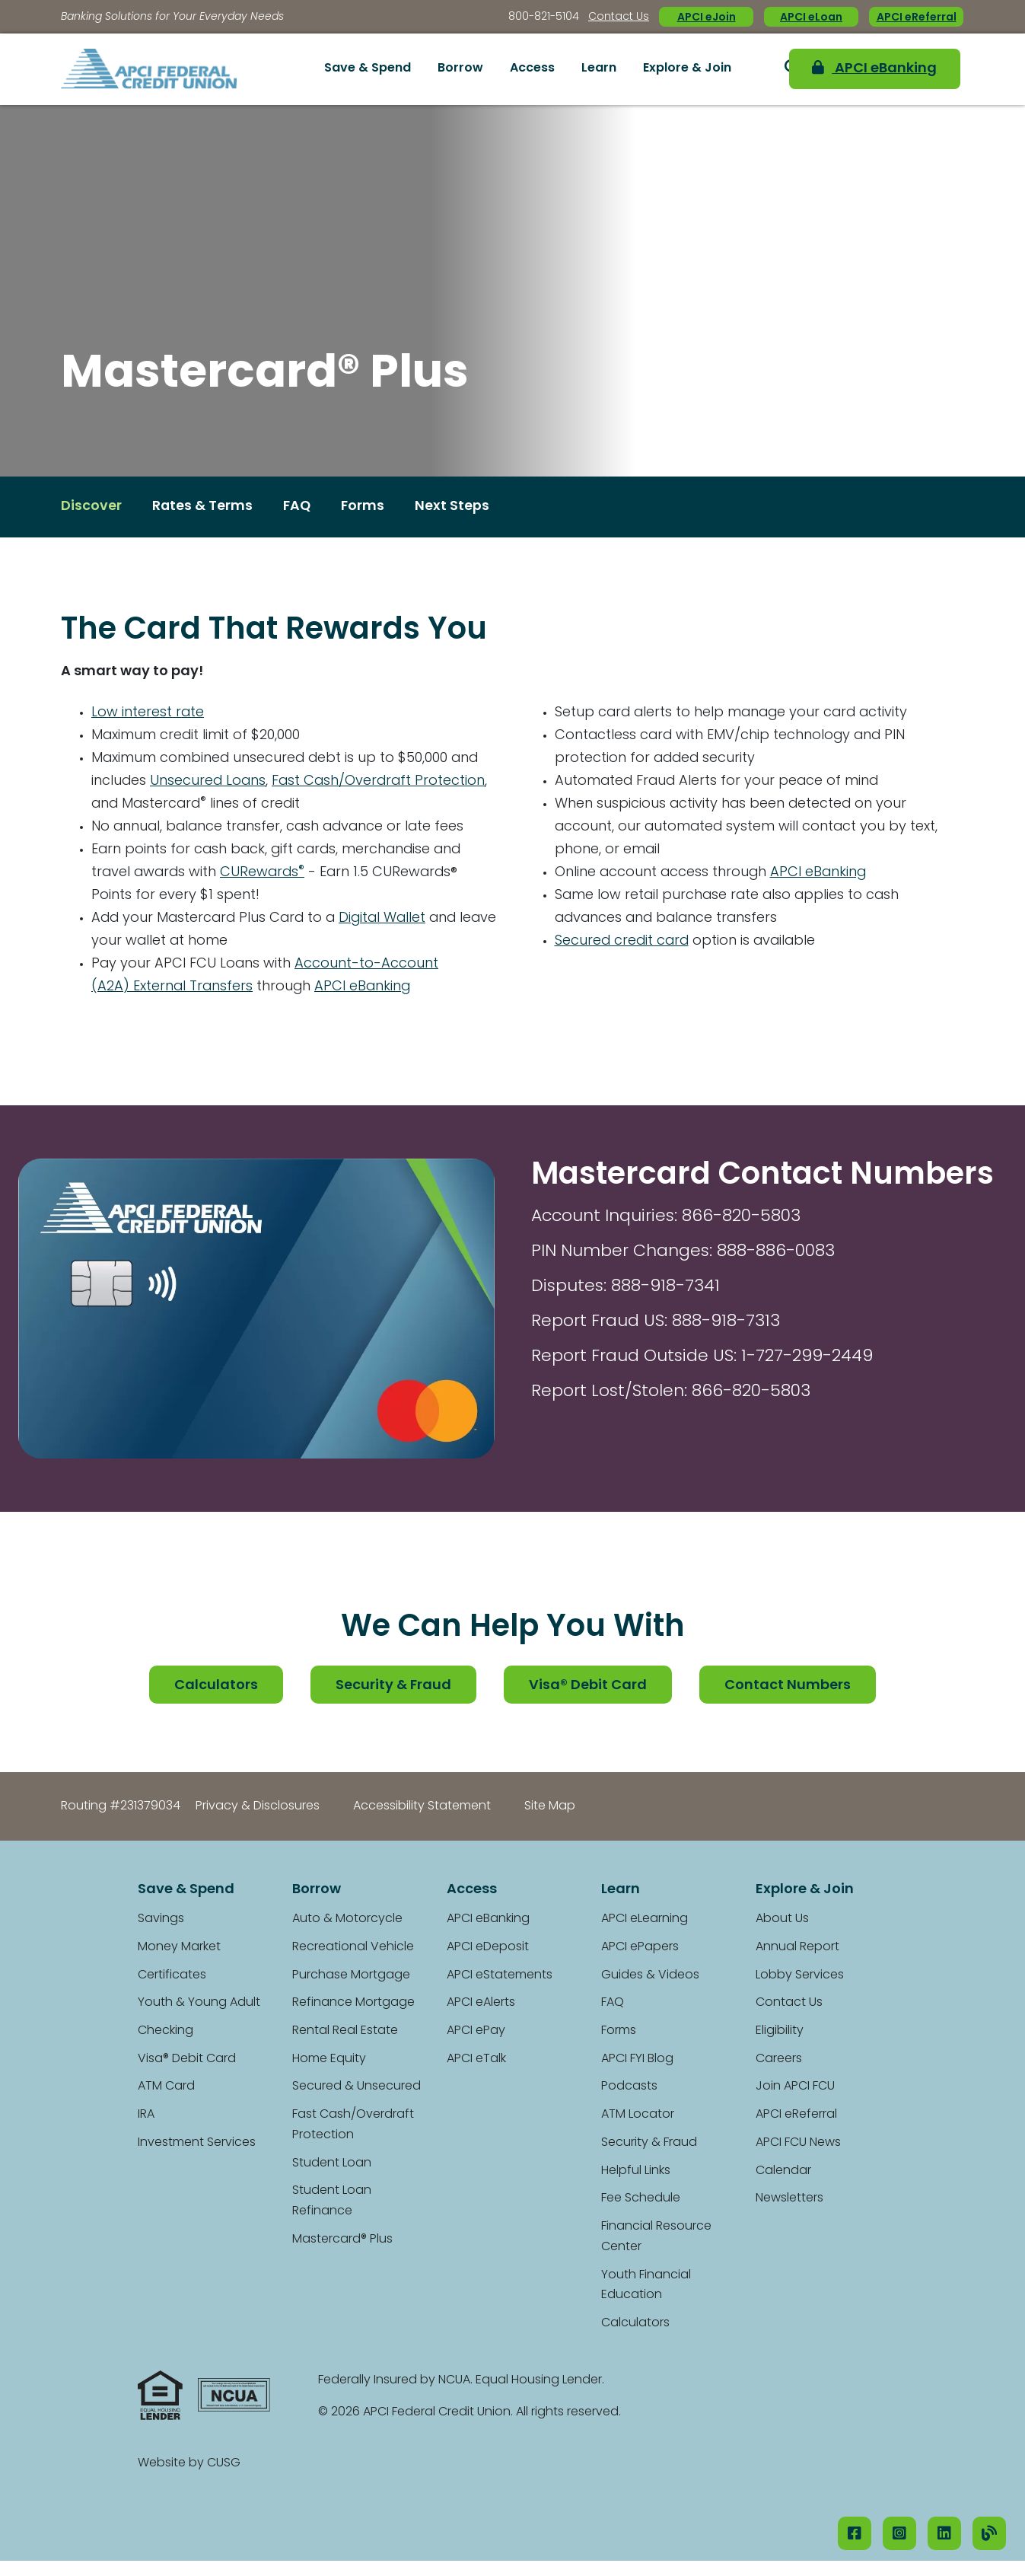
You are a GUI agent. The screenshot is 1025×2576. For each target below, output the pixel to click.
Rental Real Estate (345, 2031)
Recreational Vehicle (353, 1947)
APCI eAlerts (481, 2003)
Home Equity (329, 2059)
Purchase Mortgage (351, 1975)
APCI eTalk (476, 2059)
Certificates (172, 1975)
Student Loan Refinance (331, 2201)
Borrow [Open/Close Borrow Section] (460, 68)
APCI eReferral (917, 18)
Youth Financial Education (646, 2285)
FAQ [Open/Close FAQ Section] (298, 507)
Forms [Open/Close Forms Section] (365, 507)
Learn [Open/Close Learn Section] (598, 68)
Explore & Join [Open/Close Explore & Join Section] (687, 68)
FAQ (612, 2003)
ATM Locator (637, 2115)
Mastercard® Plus (342, 2239)
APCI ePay (476, 2031)
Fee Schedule (640, 2199)
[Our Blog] (989, 2533)
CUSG (223, 2463)
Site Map (549, 1806)
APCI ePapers (640, 1947)
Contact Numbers (788, 1686)
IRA (146, 2115)
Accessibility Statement (422, 1806)
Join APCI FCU (795, 2087)
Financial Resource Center (656, 2237)
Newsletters (789, 2199)
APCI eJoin (706, 18)
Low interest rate (148, 713)
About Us (782, 1919)
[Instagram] (899, 2533)
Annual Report (797, 1947)
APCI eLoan (811, 18)
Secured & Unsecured (356, 2087)
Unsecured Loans (209, 781)
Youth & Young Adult (199, 2003)
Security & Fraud (394, 1686)
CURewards (266, 873)
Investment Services (197, 2143)
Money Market (179, 1947)
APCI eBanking (870, 69)
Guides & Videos (650, 1975)
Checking (165, 2031)
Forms (618, 2031)
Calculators (216, 1686)
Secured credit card (623, 942)
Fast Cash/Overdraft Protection (382, 781)
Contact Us (618, 17)
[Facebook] (854, 2533)
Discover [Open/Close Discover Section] (91, 507)
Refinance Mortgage (353, 2003)
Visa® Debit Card (589, 1686)
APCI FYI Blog (637, 2059)
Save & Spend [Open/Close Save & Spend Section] (367, 68)
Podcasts (629, 2087)
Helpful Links (635, 2171)
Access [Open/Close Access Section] (532, 68)
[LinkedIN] (944, 2533)
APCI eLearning (644, 1919)
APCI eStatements (499, 1975)
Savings (161, 1919)
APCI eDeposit (488, 1947)
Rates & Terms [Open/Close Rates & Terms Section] (202, 507)
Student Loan (331, 2163)
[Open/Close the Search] (764, 69)
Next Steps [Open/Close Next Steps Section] (455, 507)
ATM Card (166, 2087)
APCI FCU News (798, 2143)
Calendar (783, 2171)
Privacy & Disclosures (258, 1806)
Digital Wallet (389, 918)
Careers (779, 2059)
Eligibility (780, 2031)
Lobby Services (800, 1975)
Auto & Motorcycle (347, 1919)
